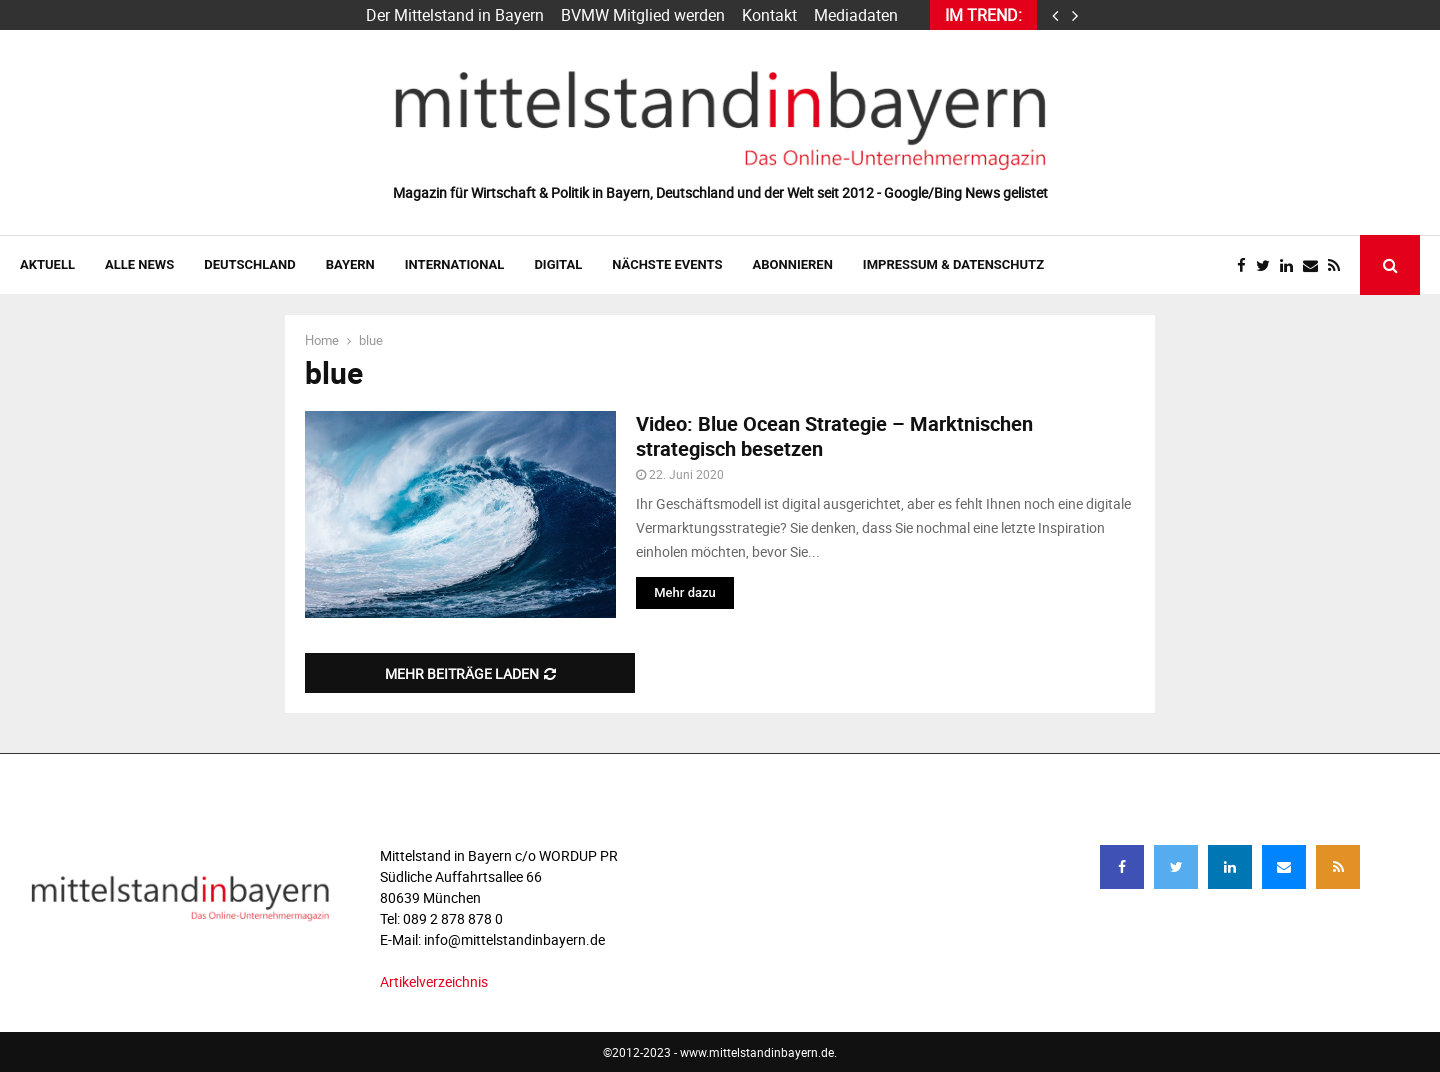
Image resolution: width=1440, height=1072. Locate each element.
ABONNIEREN (793, 264)
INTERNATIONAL (455, 264)
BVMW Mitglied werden (643, 15)
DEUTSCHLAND (249, 264)
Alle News (139, 264)
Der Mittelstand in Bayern (455, 15)
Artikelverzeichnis (434, 981)
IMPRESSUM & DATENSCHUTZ (953, 264)
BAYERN (350, 264)
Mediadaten (856, 15)
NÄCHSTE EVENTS (667, 264)
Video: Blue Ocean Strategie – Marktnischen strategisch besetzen (834, 436)
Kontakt (769, 15)
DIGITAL (558, 264)
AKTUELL (47, 264)
